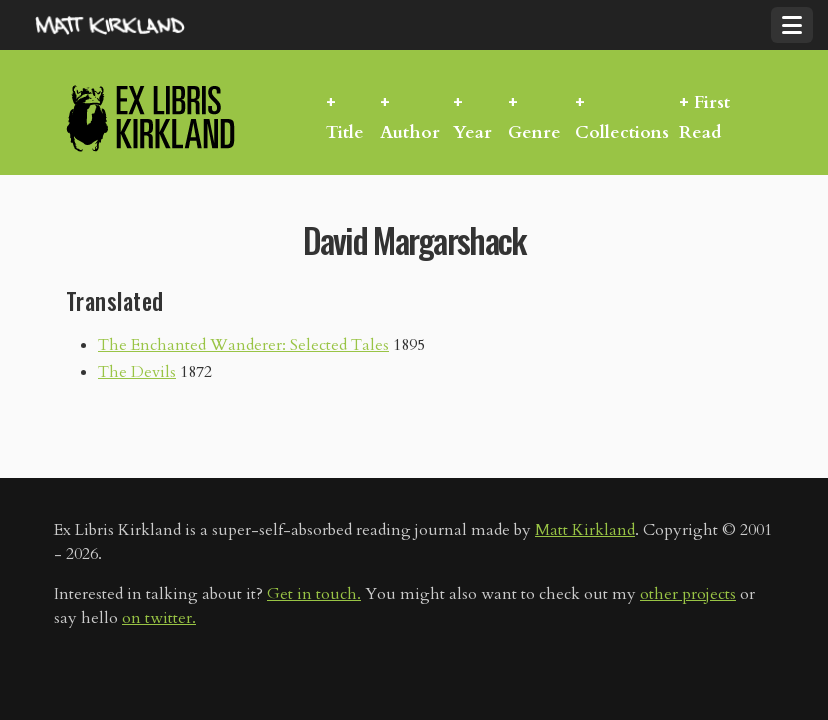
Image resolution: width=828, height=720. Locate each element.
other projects (688, 594)
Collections (622, 132)
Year (472, 132)
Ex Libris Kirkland (186, 117)
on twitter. (159, 618)
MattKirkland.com (135, 25)
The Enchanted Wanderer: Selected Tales (243, 345)
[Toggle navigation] (792, 25)
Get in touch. (314, 594)
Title (345, 132)
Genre (534, 132)
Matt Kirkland (585, 530)
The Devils (137, 372)
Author (410, 132)
